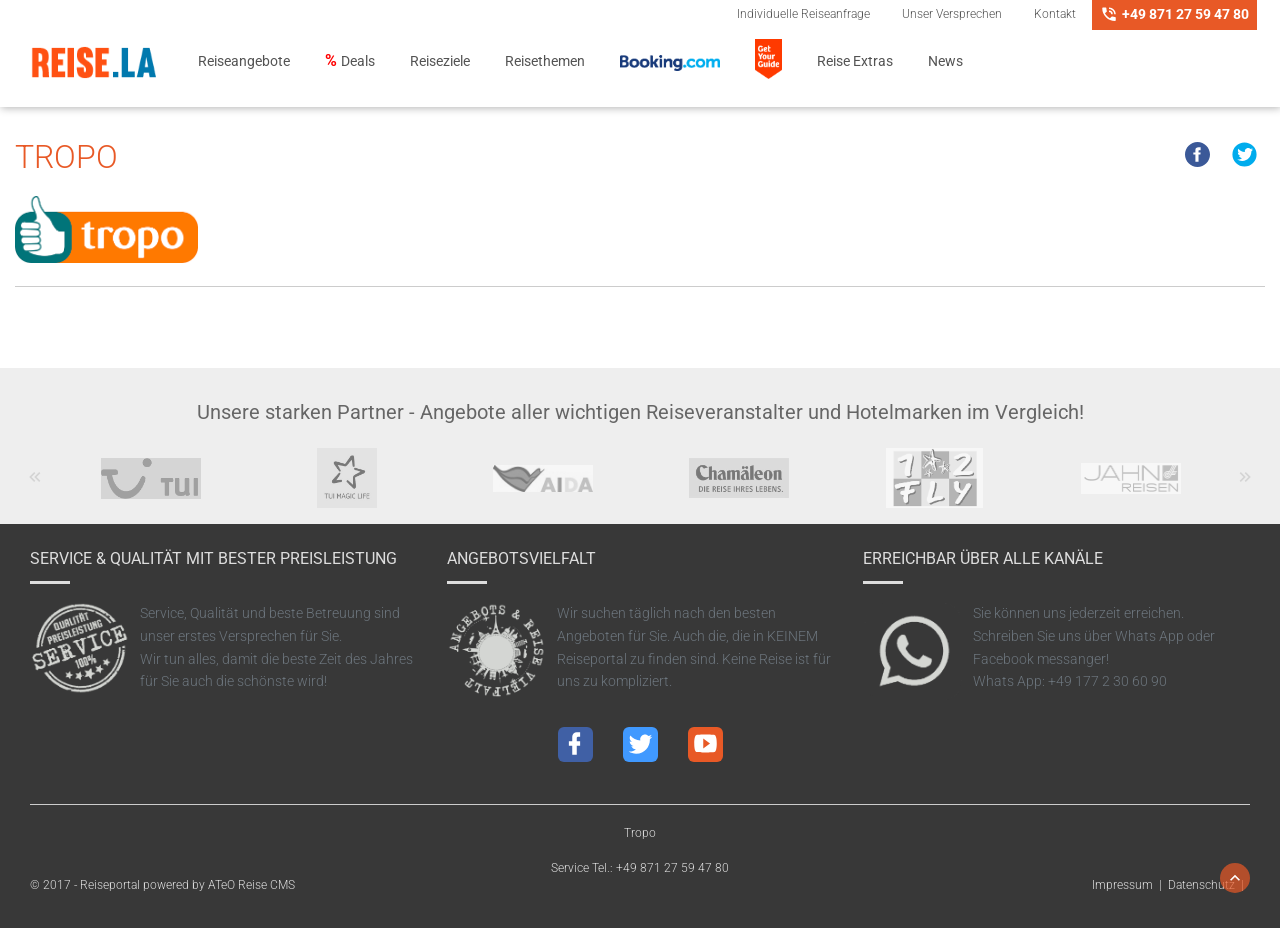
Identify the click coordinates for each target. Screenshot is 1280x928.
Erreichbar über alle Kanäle (983, 558)
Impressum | (1130, 885)
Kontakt (1055, 14)
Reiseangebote (244, 61)
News (945, 61)
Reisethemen (545, 61)
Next (1245, 487)
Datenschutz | (1209, 885)
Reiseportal (110, 885)
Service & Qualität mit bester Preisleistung (213, 558)
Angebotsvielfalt (521, 558)
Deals (358, 61)
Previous (35, 487)
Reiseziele (440, 61)
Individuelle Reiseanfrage (803, 14)
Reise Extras (855, 61)
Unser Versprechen (952, 14)
